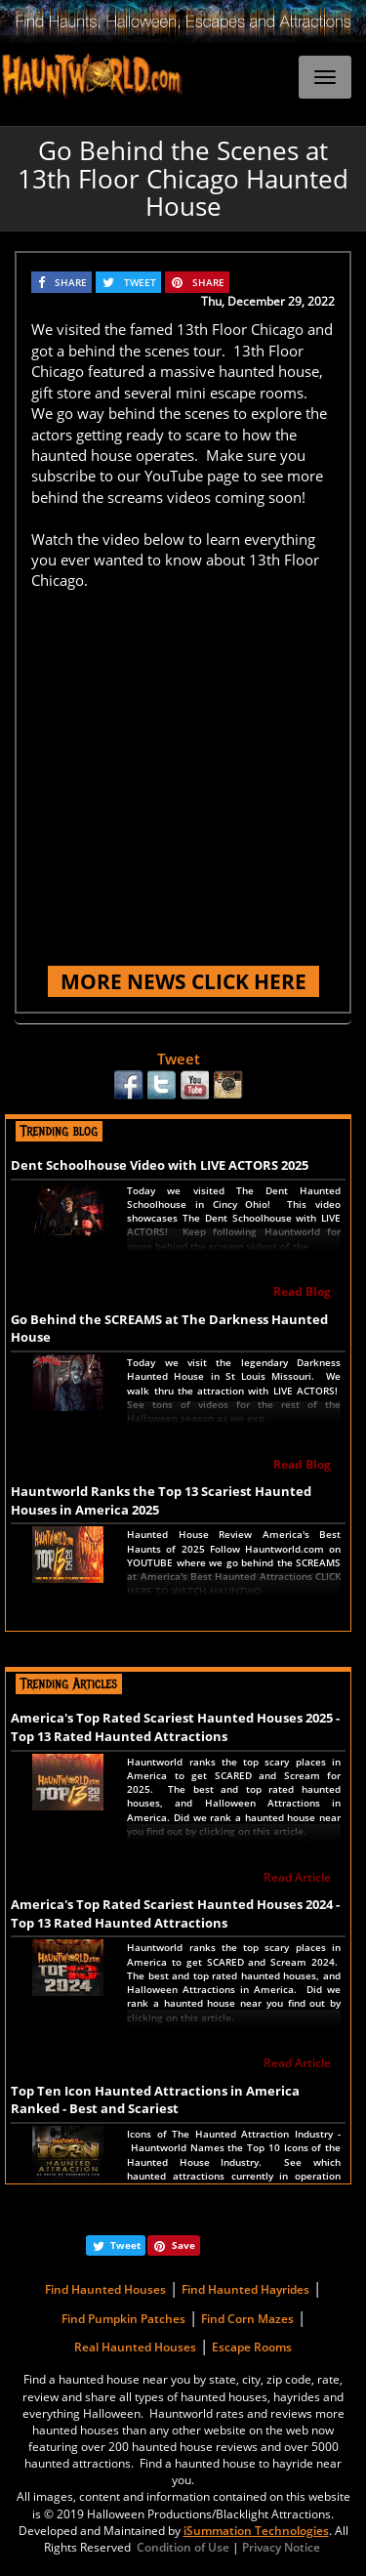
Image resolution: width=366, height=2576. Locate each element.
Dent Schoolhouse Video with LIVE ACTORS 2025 (159, 1165)
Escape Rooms (252, 2347)
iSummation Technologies (256, 2530)
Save (183, 2245)
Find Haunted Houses (105, 2289)
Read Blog (302, 1291)
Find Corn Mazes (247, 2318)
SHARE (71, 282)
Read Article (297, 1877)
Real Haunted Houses (135, 2347)
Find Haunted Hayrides (245, 2289)
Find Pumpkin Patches (123, 2318)
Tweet (178, 1058)
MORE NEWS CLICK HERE (183, 981)
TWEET (140, 282)
